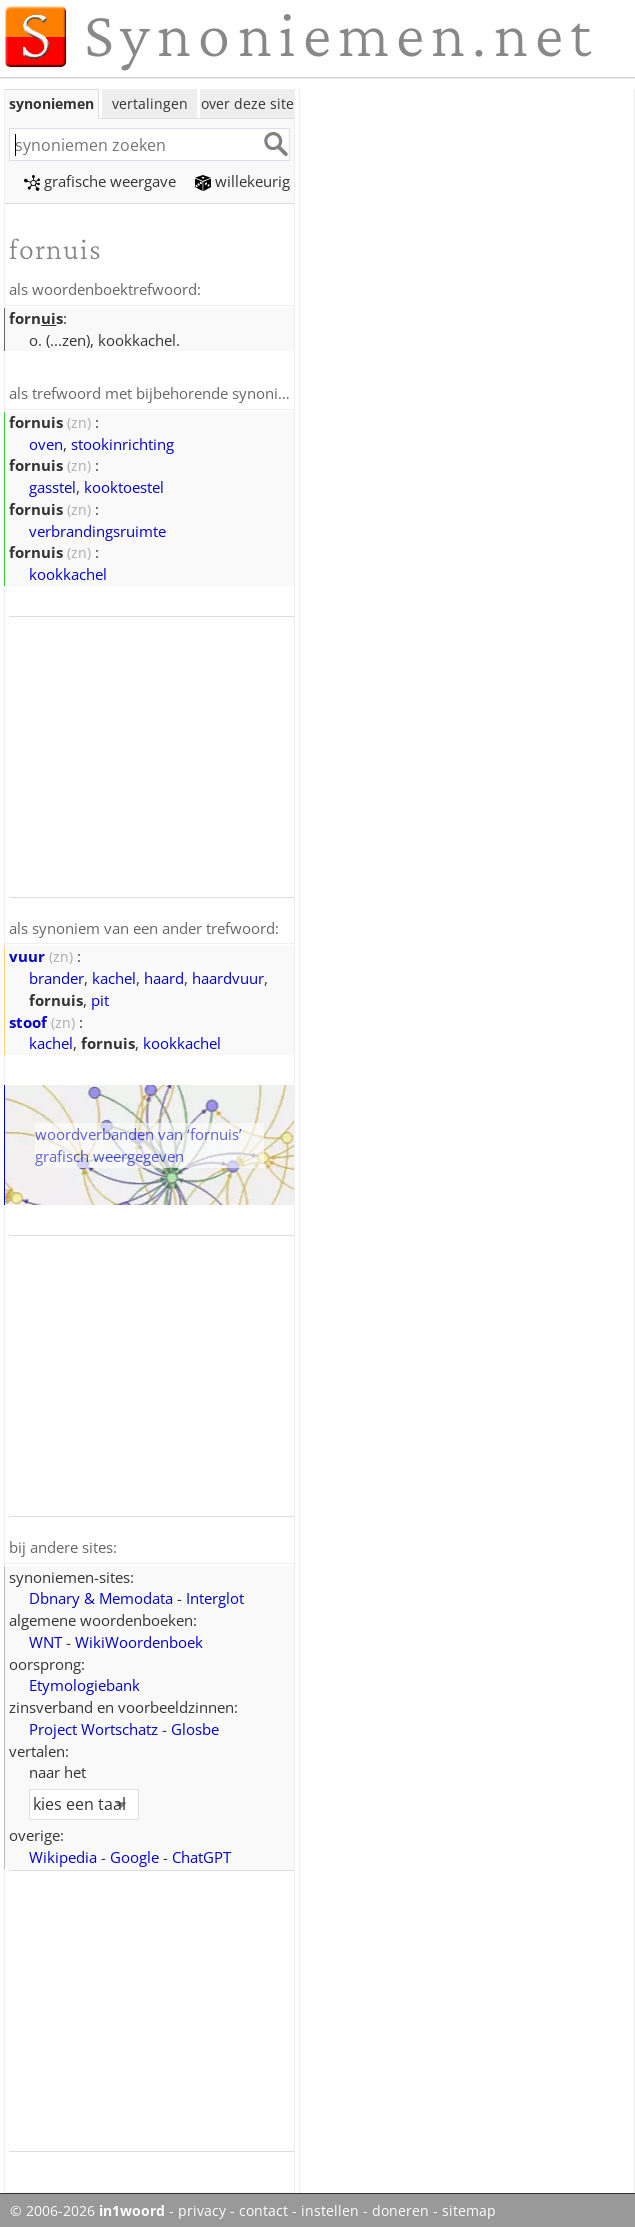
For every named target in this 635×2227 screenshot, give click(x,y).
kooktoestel (124, 485)
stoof (28, 1019)
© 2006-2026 (87, 2207)
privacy (202, 2207)
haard (164, 975)
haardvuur (228, 975)
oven (46, 442)
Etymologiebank (84, 1681)
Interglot (215, 1594)
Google (134, 1853)
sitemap (469, 2207)
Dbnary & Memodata (101, 1594)
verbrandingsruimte (97, 529)
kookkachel (68, 572)
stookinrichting (122, 442)
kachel (114, 975)
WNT (45, 1638)
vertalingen (150, 103)
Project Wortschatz (93, 1725)
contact (263, 2207)
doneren (400, 2207)
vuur (27, 953)
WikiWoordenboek (139, 1638)
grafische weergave (100, 181)
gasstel (52, 485)
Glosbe (195, 1725)
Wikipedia (63, 1853)
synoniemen (51, 103)
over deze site (247, 103)
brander (56, 975)
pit (100, 997)
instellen (330, 2207)
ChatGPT (201, 1853)
